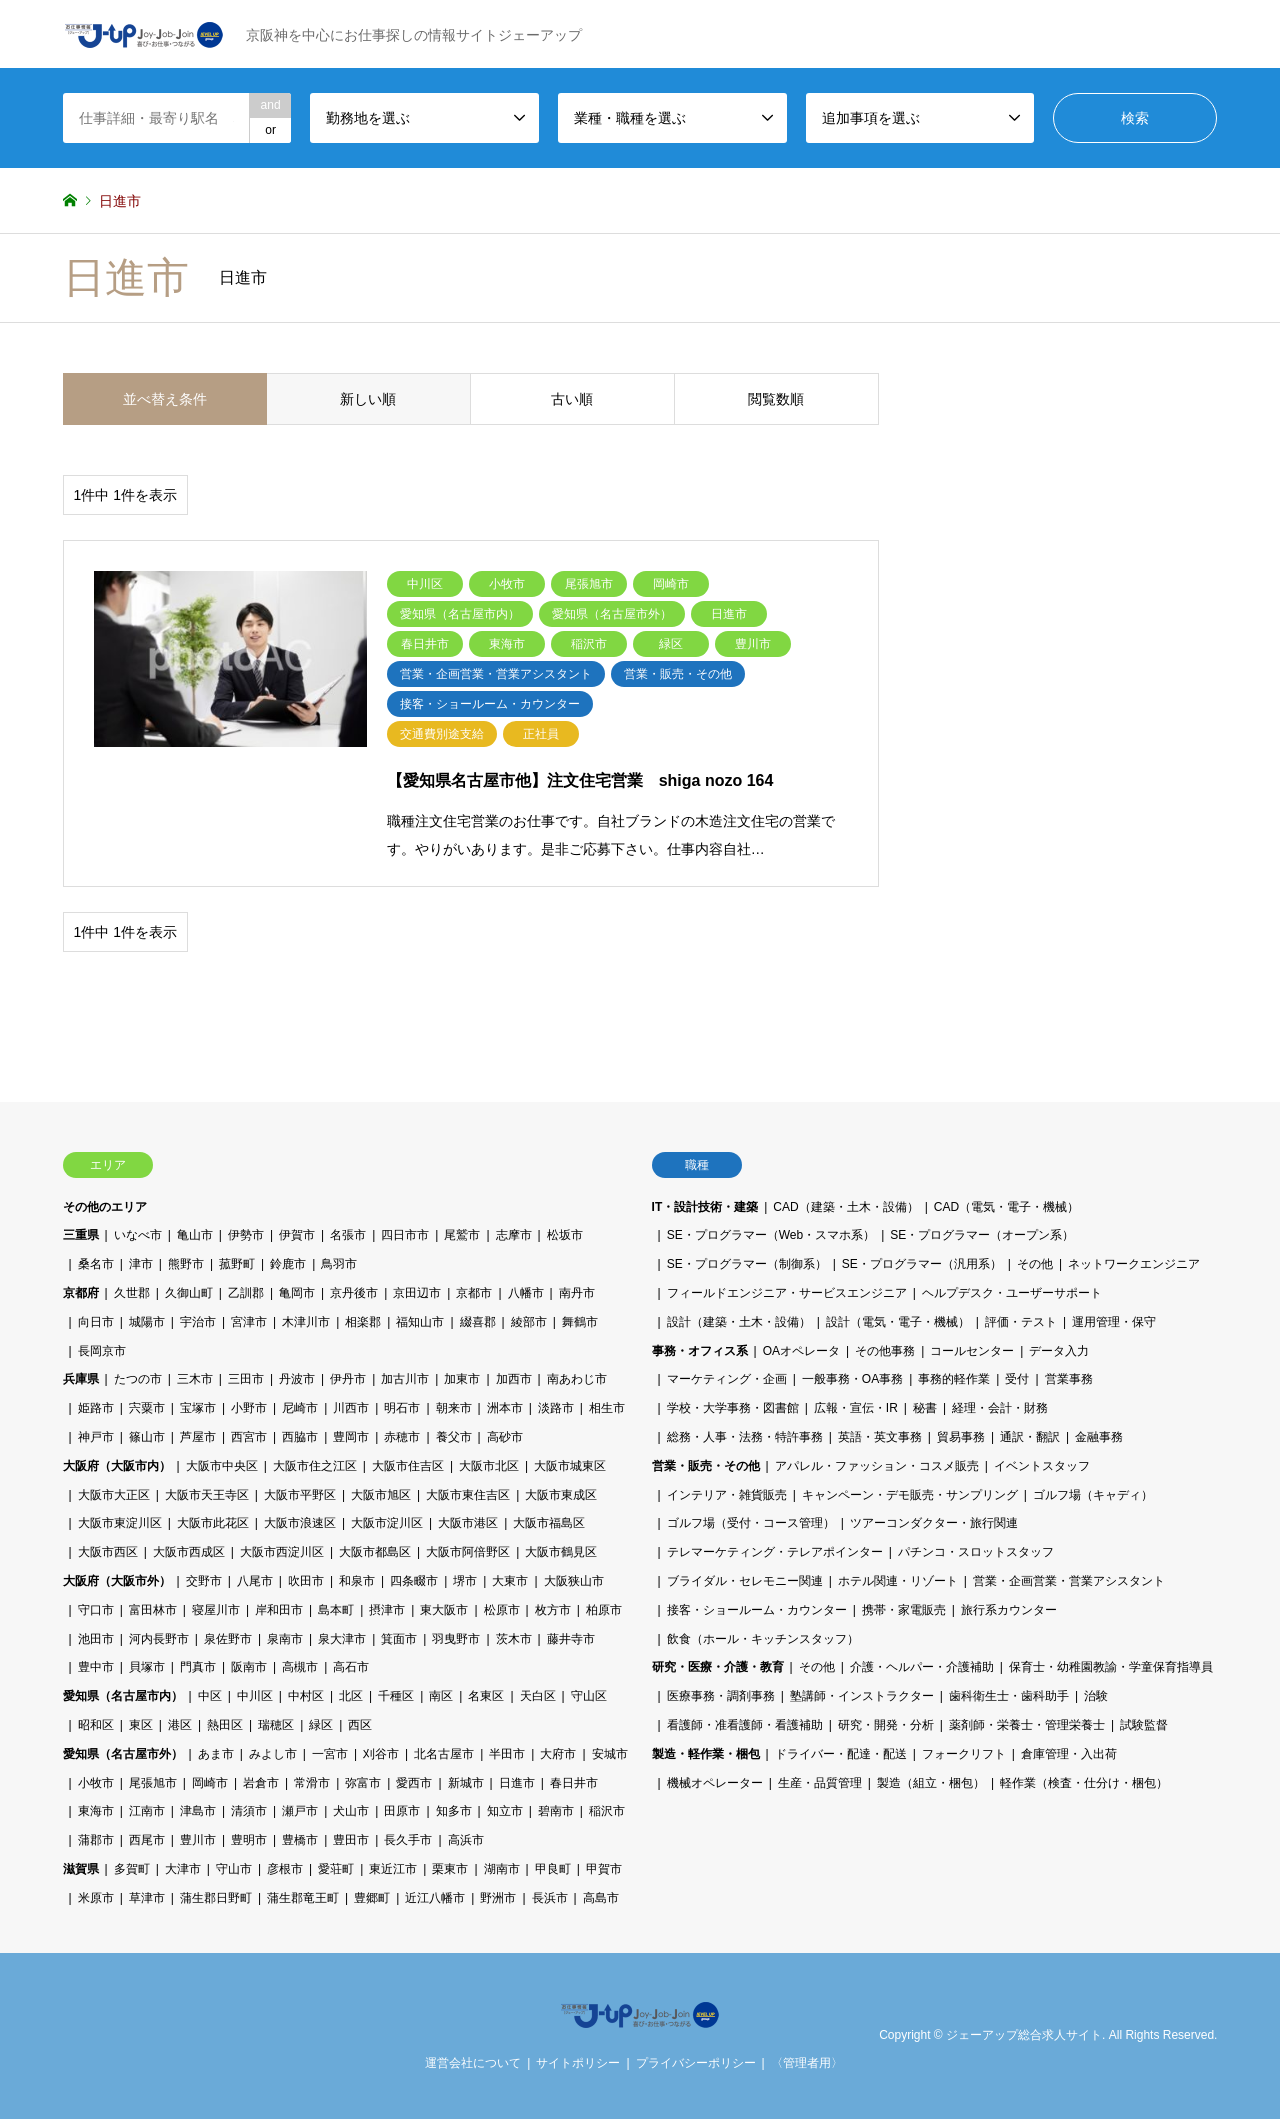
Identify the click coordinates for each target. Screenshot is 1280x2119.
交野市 (204, 1581)
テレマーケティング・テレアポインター (775, 1552)
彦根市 (285, 1869)
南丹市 (577, 1293)
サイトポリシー (578, 2063)
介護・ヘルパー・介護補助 (922, 1667)
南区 (441, 1696)
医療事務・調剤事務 (721, 1696)
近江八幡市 (435, 1898)
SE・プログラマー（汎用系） (922, 1264)
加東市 (462, 1379)
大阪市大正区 (114, 1495)
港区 (180, 1725)
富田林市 (153, 1610)
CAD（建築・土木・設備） (845, 1207)
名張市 (348, 1235)
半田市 (507, 1754)
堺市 (465, 1581)
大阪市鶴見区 (561, 1552)
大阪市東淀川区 (120, 1523)
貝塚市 (147, 1667)
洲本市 (505, 1408)
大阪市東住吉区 (468, 1495)
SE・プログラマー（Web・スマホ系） (771, 1235)
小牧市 (96, 1783)
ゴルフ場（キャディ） (1093, 1495)
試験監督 (1144, 1725)
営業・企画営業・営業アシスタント (1069, 1581)
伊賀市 (297, 1235)
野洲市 (498, 1898)
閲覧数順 (776, 399)
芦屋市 (198, 1437)
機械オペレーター (715, 1783)
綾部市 (529, 1322)
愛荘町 (336, 1869)
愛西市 (414, 1783)
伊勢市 (246, 1235)
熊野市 (186, 1264)
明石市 (402, 1408)
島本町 (336, 1610)
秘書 (925, 1408)
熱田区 (225, 1725)
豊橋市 (300, 1840)
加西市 (514, 1379)
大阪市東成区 (561, 1495)
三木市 (195, 1379)
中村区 (306, 1696)
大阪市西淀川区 (282, 1552)
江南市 (147, 1811)
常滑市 (312, 1783)
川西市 (351, 1408)
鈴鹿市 (288, 1264)
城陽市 (147, 1322)
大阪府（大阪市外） (117, 1581)
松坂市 (565, 1235)
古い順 (572, 399)
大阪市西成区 (189, 1552)
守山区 (589, 1696)
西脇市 (300, 1437)
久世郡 (132, 1293)
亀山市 (195, 1235)
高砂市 (505, 1437)
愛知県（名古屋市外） (123, 1754)
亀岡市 (297, 1293)
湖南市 (502, 1869)
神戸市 (96, 1437)
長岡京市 (102, 1351)
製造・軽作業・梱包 (706, 1754)
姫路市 (96, 1408)
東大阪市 (444, 1610)
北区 (351, 1696)
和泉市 (357, 1581)
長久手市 (408, 1840)
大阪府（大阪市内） (117, 1466)
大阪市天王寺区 (207, 1495)
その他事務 (885, 1351)
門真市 (198, 1667)
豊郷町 (372, 1898)
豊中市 (96, 1667)
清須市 (249, 1811)
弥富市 (363, 1783)
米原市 (96, 1898)
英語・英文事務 (880, 1437)
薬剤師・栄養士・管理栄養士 (1027, 1725)
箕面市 (399, 1639)
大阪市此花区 (213, 1523)
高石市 (351, 1667)
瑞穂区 (276, 1725)
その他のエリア (105, 1207)
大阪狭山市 (574, 1581)
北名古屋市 (444, 1754)
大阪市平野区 (300, 1495)
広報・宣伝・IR (856, 1408)
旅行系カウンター (1009, 1610)
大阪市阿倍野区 (468, 1552)
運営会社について (473, 2063)
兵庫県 (81, 1379)
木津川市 (306, 1322)
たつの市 (138, 1379)
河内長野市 (159, 1639)
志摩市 (514, 1235)
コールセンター (972, 1351)
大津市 (183, 1869)
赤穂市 (402, 1437)
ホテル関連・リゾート (898, 1581)
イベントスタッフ (1042, 1466)
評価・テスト (1021, 1322)
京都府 (81, 1293)
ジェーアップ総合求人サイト (1024, 2035)
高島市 (601, 1898)
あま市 (216, 1754)
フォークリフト (964, 1754)
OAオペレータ (801, 1351)
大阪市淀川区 (387, 1523)
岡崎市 (210, 1783)
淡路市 (556, 1408)
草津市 (147, 1898)
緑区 (321, 1725)
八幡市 (526, 1293)
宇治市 (198, 1322)
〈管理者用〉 (807, 2063)
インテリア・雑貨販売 (727, 1495)
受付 (1017, 1379)
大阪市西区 (108, 1552)
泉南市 (285, 1639)
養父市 (454, 1437)
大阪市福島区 (549, 1523)
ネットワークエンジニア (1134, 1264)
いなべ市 (138, 1235)
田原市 (402, 1811)
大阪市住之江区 (315, 1466)
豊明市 (249, 1840)
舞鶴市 (580, 1322)
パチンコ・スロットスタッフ (976, 1552)
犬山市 (351, 1811)
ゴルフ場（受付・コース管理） (751, 1523)
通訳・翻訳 (1030, 1437)
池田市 (96, 1639)
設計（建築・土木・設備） (739, 1322)
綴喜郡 (478, 1322)
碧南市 (556, 1811)
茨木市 (514, 1639)
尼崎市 (300, 1408)
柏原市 (604, 1610)
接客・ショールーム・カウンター (757, 1610)
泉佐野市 (228, 1639)
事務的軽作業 (954, 1379)
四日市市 (405, 1235)
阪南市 (249, 1667)
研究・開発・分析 (886, 1725)
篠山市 (147, 1437)
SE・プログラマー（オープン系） (982, 1235)
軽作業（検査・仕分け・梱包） (1084, 1783)
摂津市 (387, 1610)
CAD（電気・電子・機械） (1006, 1207)
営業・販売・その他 (706, 1466)
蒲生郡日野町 (216, 1898)
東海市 (96, 1811)
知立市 (505, 1811)
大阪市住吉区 (408, 1466)
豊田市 (351, 1840)
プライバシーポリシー (696, 2063)
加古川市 (405, 1379)
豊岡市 (351, 1437)
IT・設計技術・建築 (705, 1207)
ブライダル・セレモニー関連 (745, 1581)
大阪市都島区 (375, 1552)
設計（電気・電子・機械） (898, 1322)
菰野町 (237, 1264)
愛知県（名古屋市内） (123, 1696)
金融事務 (1099, 1437)
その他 (1035, 1264)
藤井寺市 (571, 1639)
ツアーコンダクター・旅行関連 (934, 1523)
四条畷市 (414, 1581)
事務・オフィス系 (700, 1351)
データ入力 (1059, 1351)
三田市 (246, 1379)
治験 (1096, 1696)
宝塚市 (198, 1408)
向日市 (96, 1322)
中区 (210, 1696)
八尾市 (255, 1581)
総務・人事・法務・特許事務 (745, 1437)
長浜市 (550, 1898)
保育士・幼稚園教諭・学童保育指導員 (1111, 1667)
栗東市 (450, 1869)
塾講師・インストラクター (862, 1696)
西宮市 (249, 1437)
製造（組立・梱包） (931, 1783)
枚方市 (553, 1610)
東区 (141, 1725)
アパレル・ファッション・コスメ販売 (877, 1466)
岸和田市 (279, 1610)
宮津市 (249, 1322)
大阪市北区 (489, 1466)
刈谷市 (381, 1754)
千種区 (396, 1696)
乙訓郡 (246, 1293)
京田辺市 (417, 1293)
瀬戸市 (300, 1811)
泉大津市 (342, 1639)
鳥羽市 (339, 1264)
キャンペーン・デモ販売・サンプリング (910, 1495)
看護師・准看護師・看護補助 (745, 1725)
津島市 (198, 1811)
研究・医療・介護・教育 (718, 1667)
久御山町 (189, 1293)
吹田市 (306, 1581)
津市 (141, 1264)
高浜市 (466, 1840)
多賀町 (132, 1869)
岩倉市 (261, 1783)
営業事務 (1069, 1379)
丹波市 (297, 1379)
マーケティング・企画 (727, 1379)
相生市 (607, 1408)
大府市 (558, 1754)
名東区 (486, 1696)
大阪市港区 (468, 1523)
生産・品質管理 (820, 1783)
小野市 (249, 1408)
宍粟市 (147, 1408)
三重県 (81, 1235)
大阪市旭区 (381, 1495)
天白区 (538, 1696)
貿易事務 (961, 1437)
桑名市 (96, 1264)
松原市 (502, 1610)
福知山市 (420, 1322)
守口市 (96, 1610)
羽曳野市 (456, 1639)
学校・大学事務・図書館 (733, 1408)
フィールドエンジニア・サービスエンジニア (787, 1293)
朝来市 (454, 1408)
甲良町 (553, 1869)
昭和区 (96, 1725)
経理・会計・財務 (1000, 1408)
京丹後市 (354, 1293)
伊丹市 (348, 1379)
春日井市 (574, 1783)
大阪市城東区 (570, 1466)
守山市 (234, 1869)
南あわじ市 (577, 1379)
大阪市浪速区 (300, 1523)
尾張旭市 (153, 1783)
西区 (360, 1725)
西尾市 (147, 1840)
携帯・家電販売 (904, 1610)
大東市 (510, 1581)
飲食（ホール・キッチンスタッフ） (763, 1639)
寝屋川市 (216, 1610)
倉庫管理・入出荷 (1069, 1754)
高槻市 (300, 1667)
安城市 (610, 1754)
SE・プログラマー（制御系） (747, 1264)
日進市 (517, 1783)
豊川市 (198, 1840)
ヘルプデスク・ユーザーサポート (1012, 1293)
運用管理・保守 (1114, 1322)
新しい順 (368, 399)
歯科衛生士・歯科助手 (1009, 1696)
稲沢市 (607, 1811)
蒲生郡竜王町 (303, 1898)
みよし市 (273, 1754)
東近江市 (393, 1869)
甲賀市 (604, 1869)
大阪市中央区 (222, 1466)
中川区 (255, 1696)
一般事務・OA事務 (852, 1379)
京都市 (474, 1293)
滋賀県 (81, 1869)
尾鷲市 (462, 1235)
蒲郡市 (96, 1840)
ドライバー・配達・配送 (841, 1754)
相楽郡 (363, 1322)
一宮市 (330, 1754)
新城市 (466, 1783)
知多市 (454, 1811)
